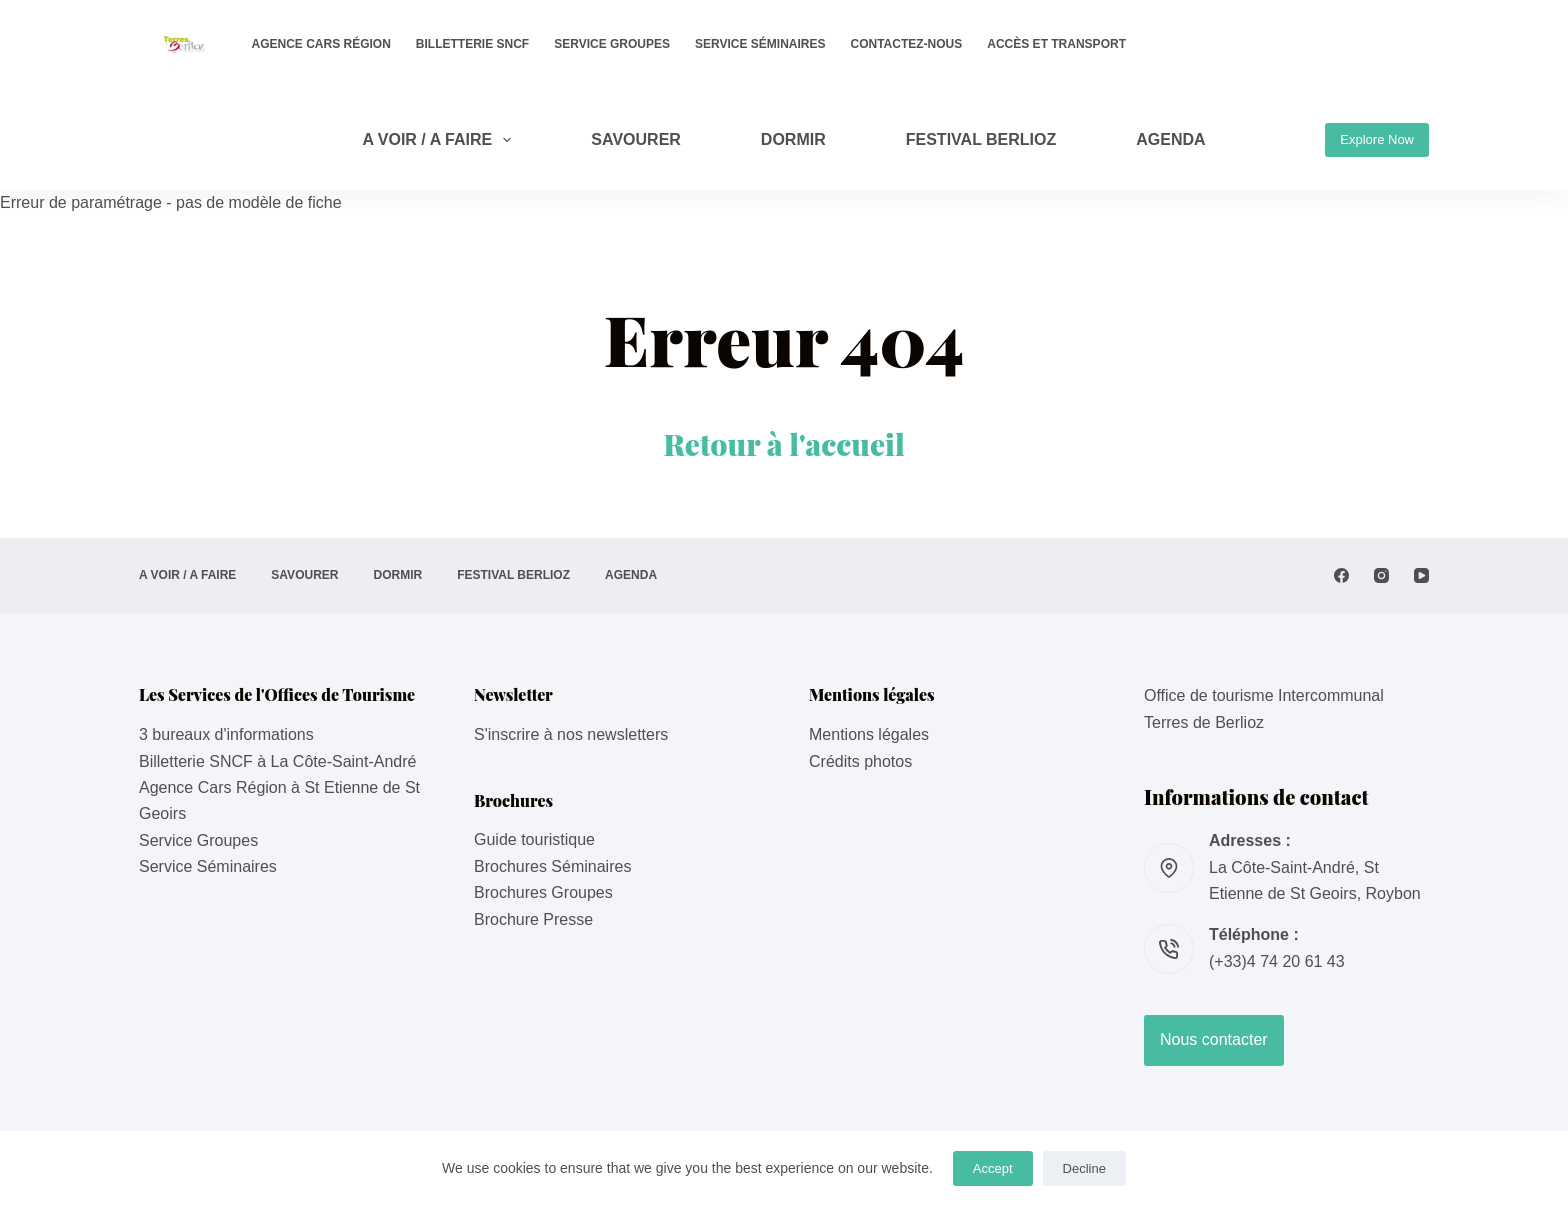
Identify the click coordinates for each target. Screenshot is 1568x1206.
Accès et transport (1056, 44)
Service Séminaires (760, 44)
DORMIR (793, 139)
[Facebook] (1341, 575)
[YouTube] (1421, 575)
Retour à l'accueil (784, 444)
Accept (993, 1168)
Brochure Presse (533, 919)
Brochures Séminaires (552, 866)
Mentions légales (869, 734)
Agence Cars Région (321, 44)
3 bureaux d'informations (226, 734)
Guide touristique (534, 839)
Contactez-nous (907, 44)
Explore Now (1377, 139)
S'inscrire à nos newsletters (571, 734)
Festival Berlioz (981, 139)
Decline (1084, 1168)
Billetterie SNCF (472, 44)
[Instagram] (1381, 575)
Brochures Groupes (543, 892)
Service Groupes (612, 44)
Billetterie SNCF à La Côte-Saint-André (277, 761)
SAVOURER (636, 139)
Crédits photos (860, 761)
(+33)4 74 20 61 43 (1277, 961)
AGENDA (1170, 139)
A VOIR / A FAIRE (440, 140)
